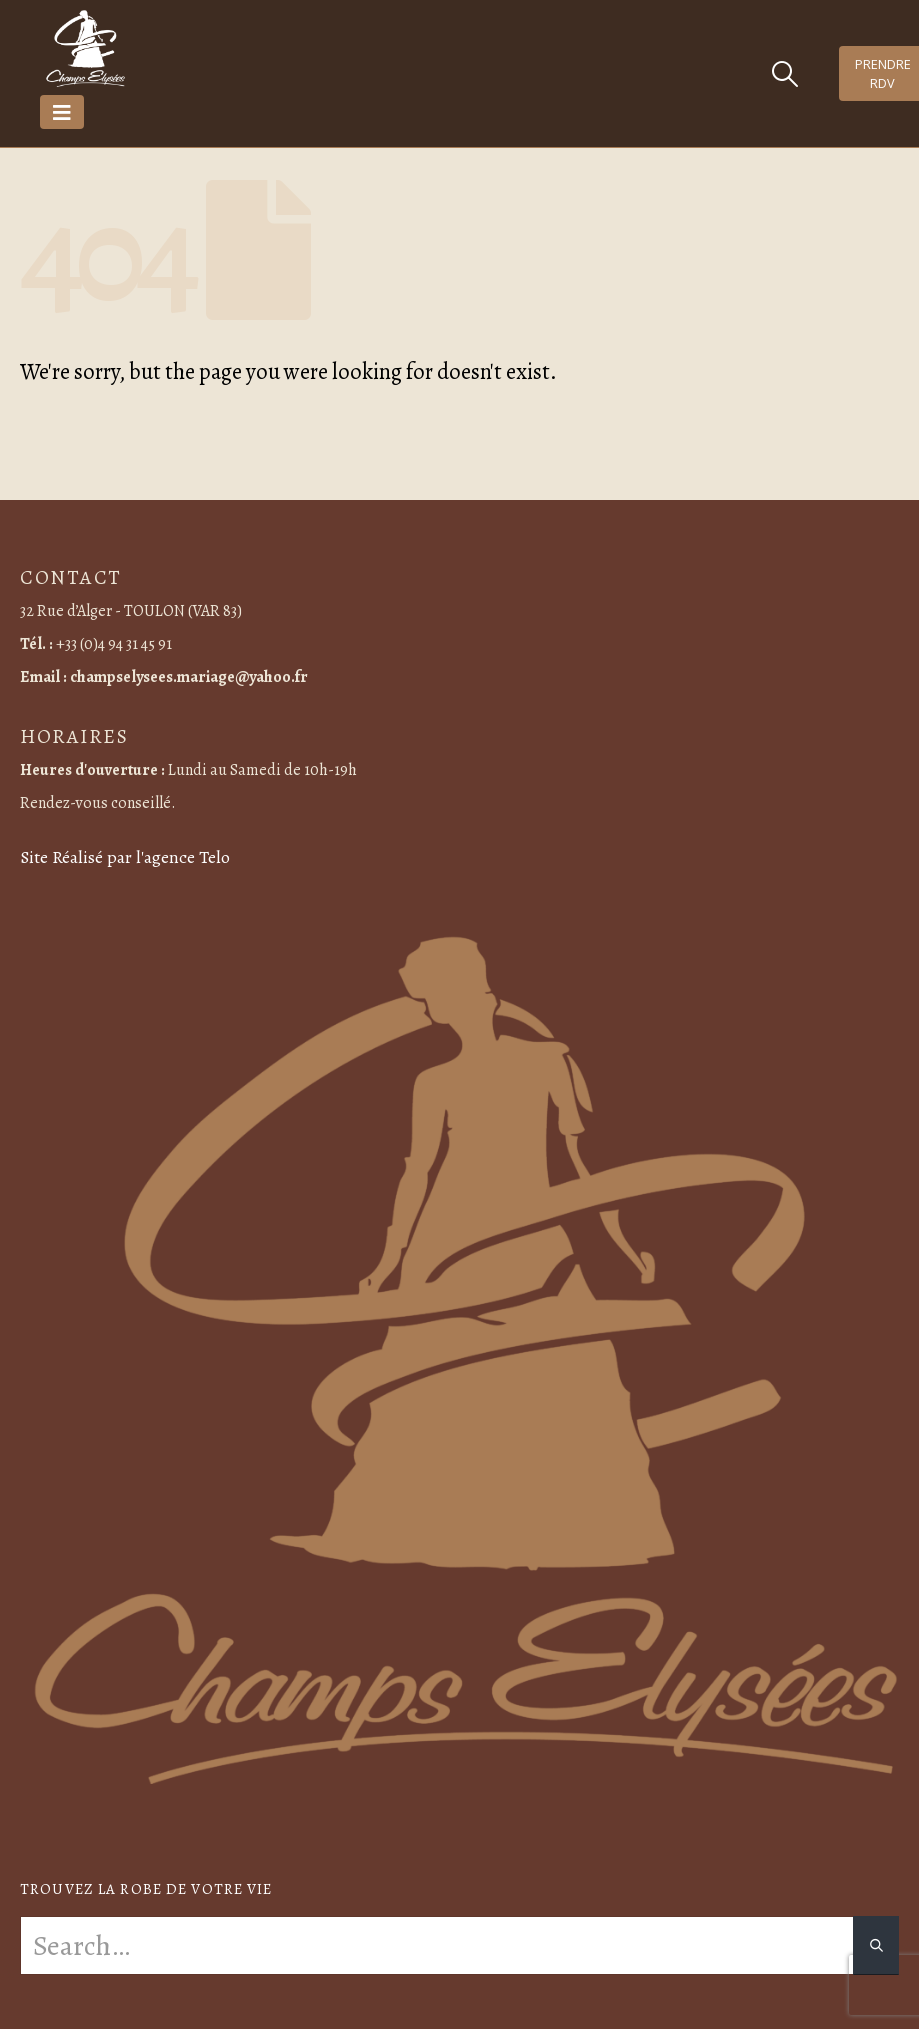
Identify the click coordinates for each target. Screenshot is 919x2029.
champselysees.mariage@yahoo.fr (189, 677)
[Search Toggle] (784, 74)
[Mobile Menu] (62, 112)
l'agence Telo (183, 857)
